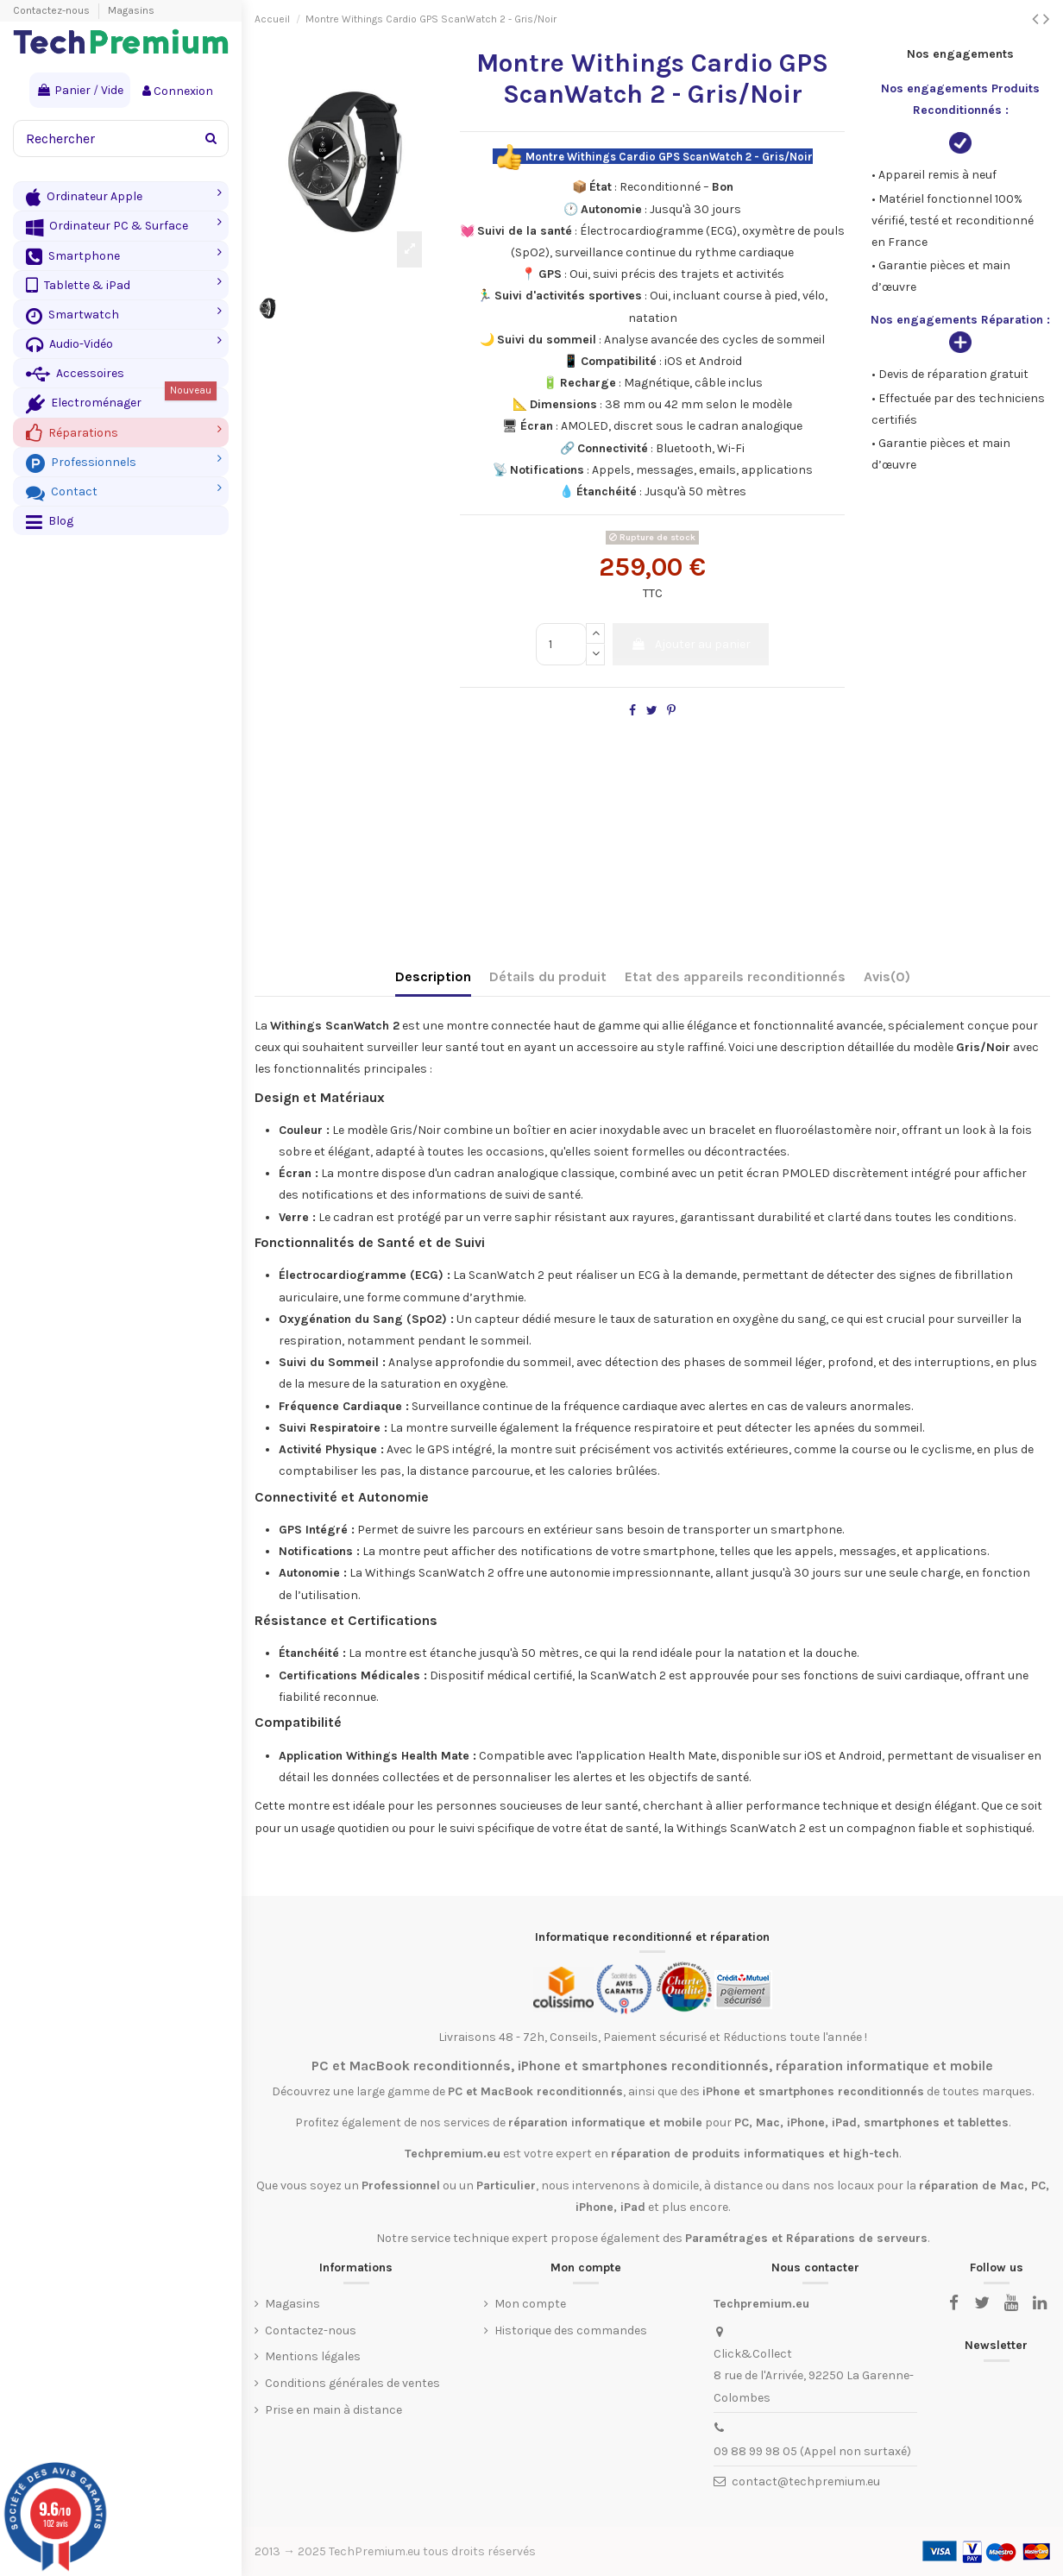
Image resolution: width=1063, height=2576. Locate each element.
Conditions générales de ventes (352, 2383)
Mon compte (530, 2303)
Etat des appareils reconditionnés (735, 976)
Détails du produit (548, 976)
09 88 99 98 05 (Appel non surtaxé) (812, 2451)
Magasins (131, 10)
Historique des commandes (570, 2330)
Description (433, 976)
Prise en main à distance (333, 2410)
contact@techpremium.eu (806, 2481)
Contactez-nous (52, 10)
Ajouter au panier (691, 644)
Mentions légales (313, 2356)
